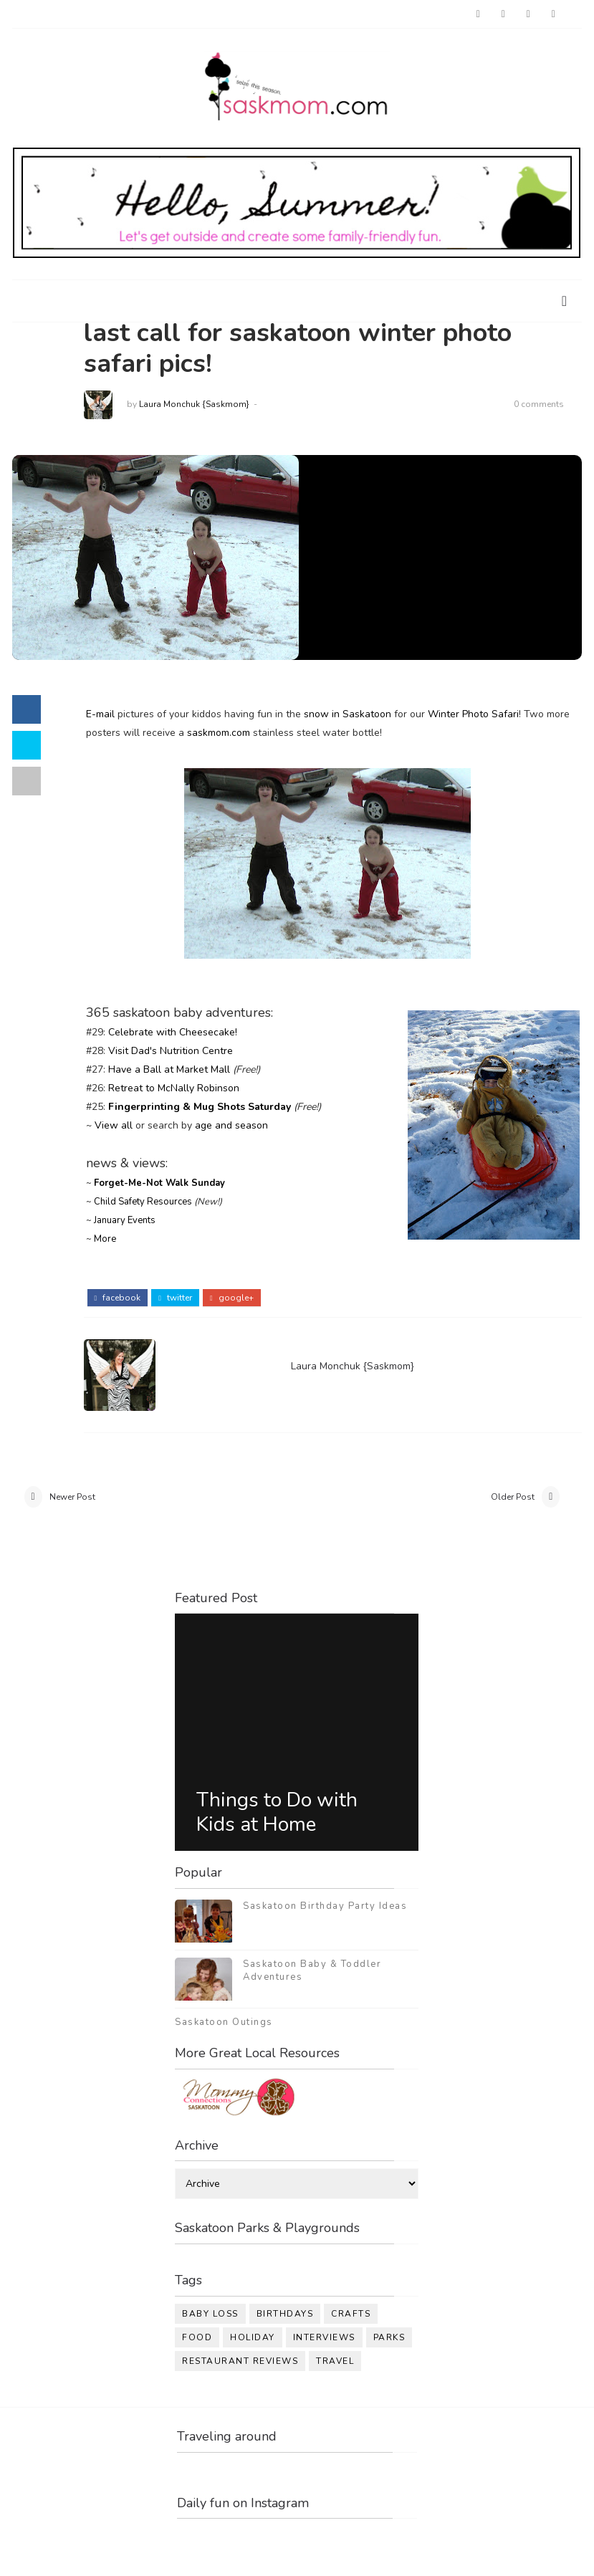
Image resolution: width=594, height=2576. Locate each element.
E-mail (100, 714)
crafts (350, 2313)
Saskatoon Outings (224, 2022)
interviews (324, 2337)
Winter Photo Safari (473, 714)
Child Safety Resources (143, 1201)
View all (114, 1125)
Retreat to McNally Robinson (173, 1088)
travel (335, 2361)
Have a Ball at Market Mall (169, 1069)
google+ (232, 1298)
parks (389, 2337)
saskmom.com (218, 732)
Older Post (513, 1497)
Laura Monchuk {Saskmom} (194, 404)
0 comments (539, 404)
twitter (175, 1298)
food (197, 2337)
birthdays (285, 2313)
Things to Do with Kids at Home (277, 1812)
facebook (118, 1298)
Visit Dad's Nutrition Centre (170, 1051)
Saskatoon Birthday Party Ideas (325, 1906)
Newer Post (72, 1497)
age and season (231, 1125)
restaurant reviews (240, 2361)
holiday (252, 2337)
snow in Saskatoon (347, 714)
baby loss (210, 2313)
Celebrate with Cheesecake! (172, 1032)
